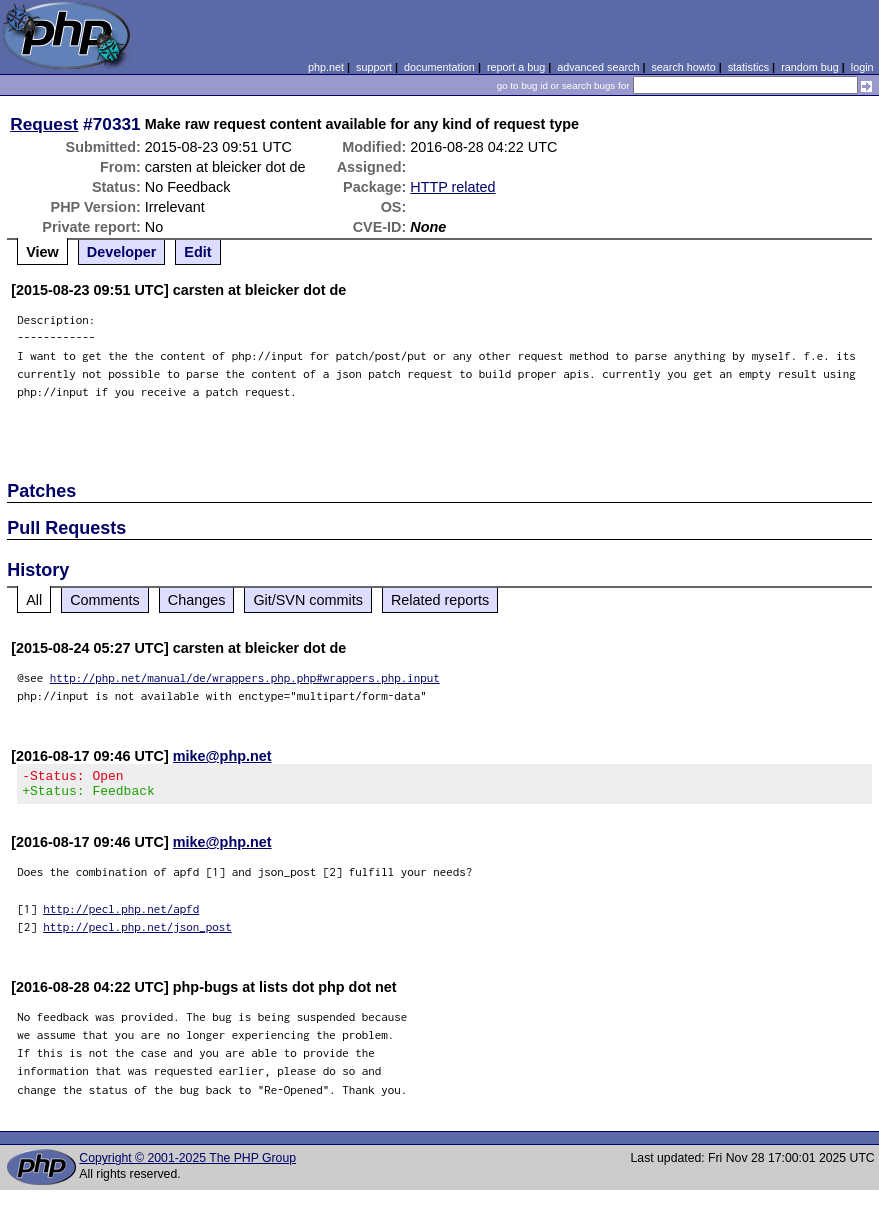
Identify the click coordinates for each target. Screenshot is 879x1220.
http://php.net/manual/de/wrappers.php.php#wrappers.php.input (245, 677)
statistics (748, 67)
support (374, 67)
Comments (105, 600)
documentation (439, 67)
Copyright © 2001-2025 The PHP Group (187, 1164)
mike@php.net (222, 756)
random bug (810, 67)
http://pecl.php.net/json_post (137, 932)
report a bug (516, 67)
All (34, 600)
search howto (683, 67)
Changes (197, 600)
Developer (122, 252)
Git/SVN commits (308, 600)
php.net (326, 67)
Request (44, 124)
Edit (197, 252)
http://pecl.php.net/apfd (121, 914)
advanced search (598, 67)
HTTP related (452, 187)
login (862, 67)
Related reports (440, 600)
